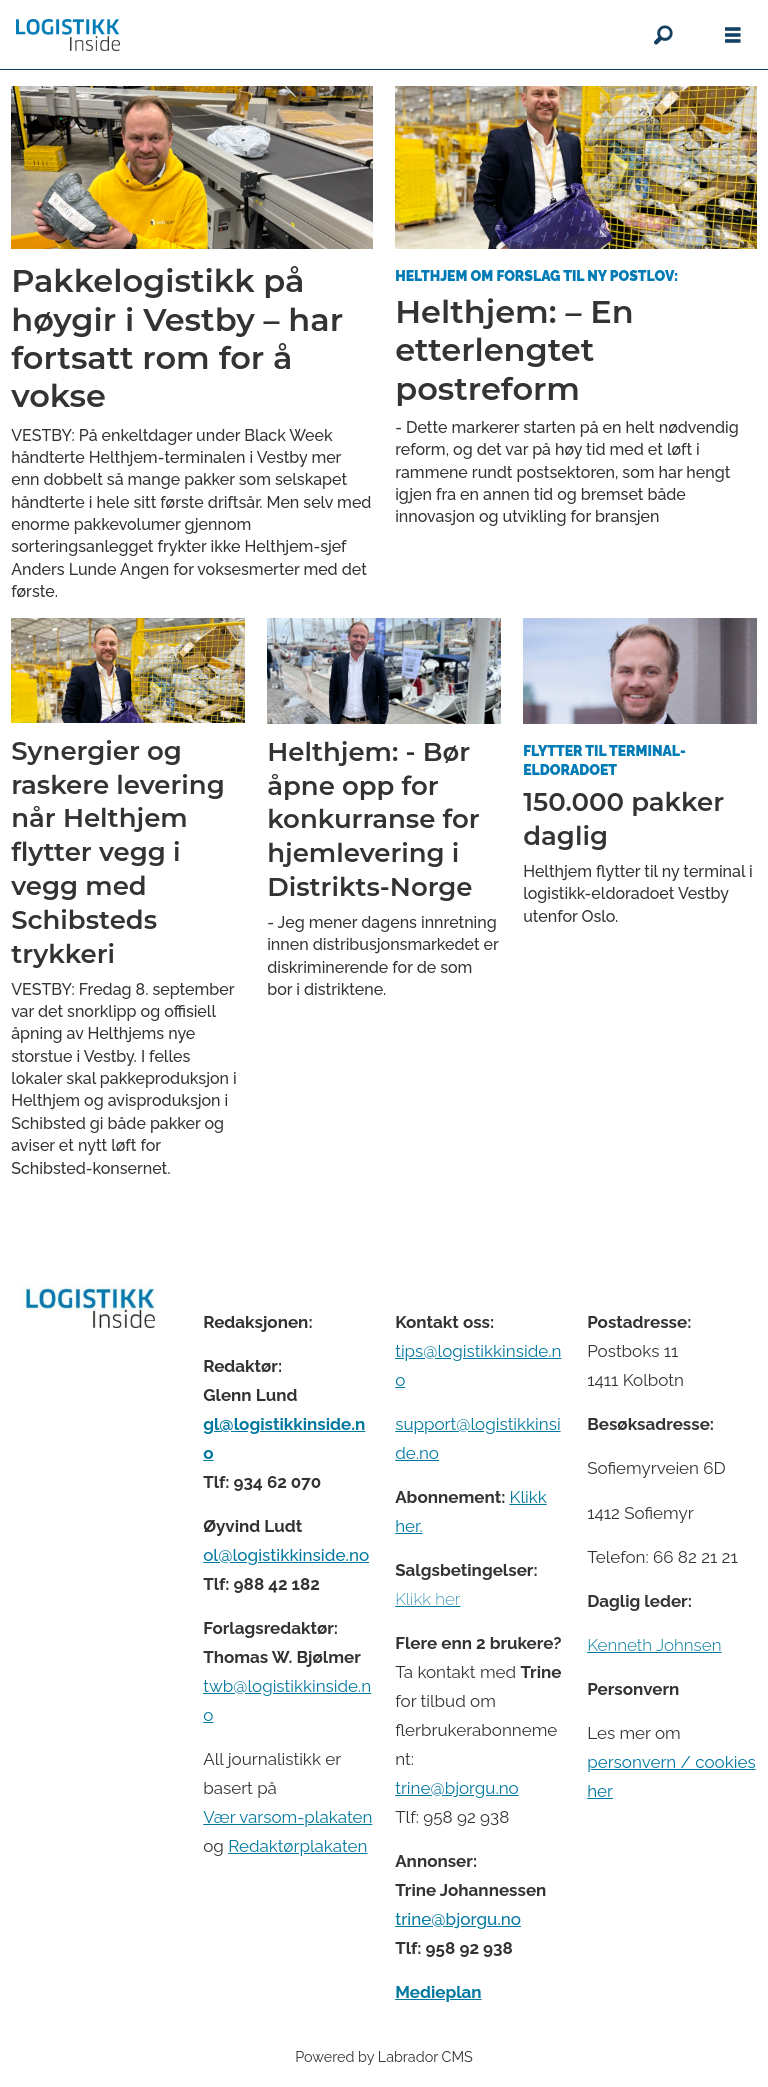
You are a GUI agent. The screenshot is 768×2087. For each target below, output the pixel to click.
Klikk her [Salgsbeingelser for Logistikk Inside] (427, 1599)
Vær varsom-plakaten (287, 1817)
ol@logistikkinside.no (286, 1555)
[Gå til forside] (68, 35)
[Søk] (663, 35)
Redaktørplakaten (297, 1846)
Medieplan (438, 1992)
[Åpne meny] (733, 35)
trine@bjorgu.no (457, 1788)
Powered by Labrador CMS (384, 2056)
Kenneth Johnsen (654, 1645)
